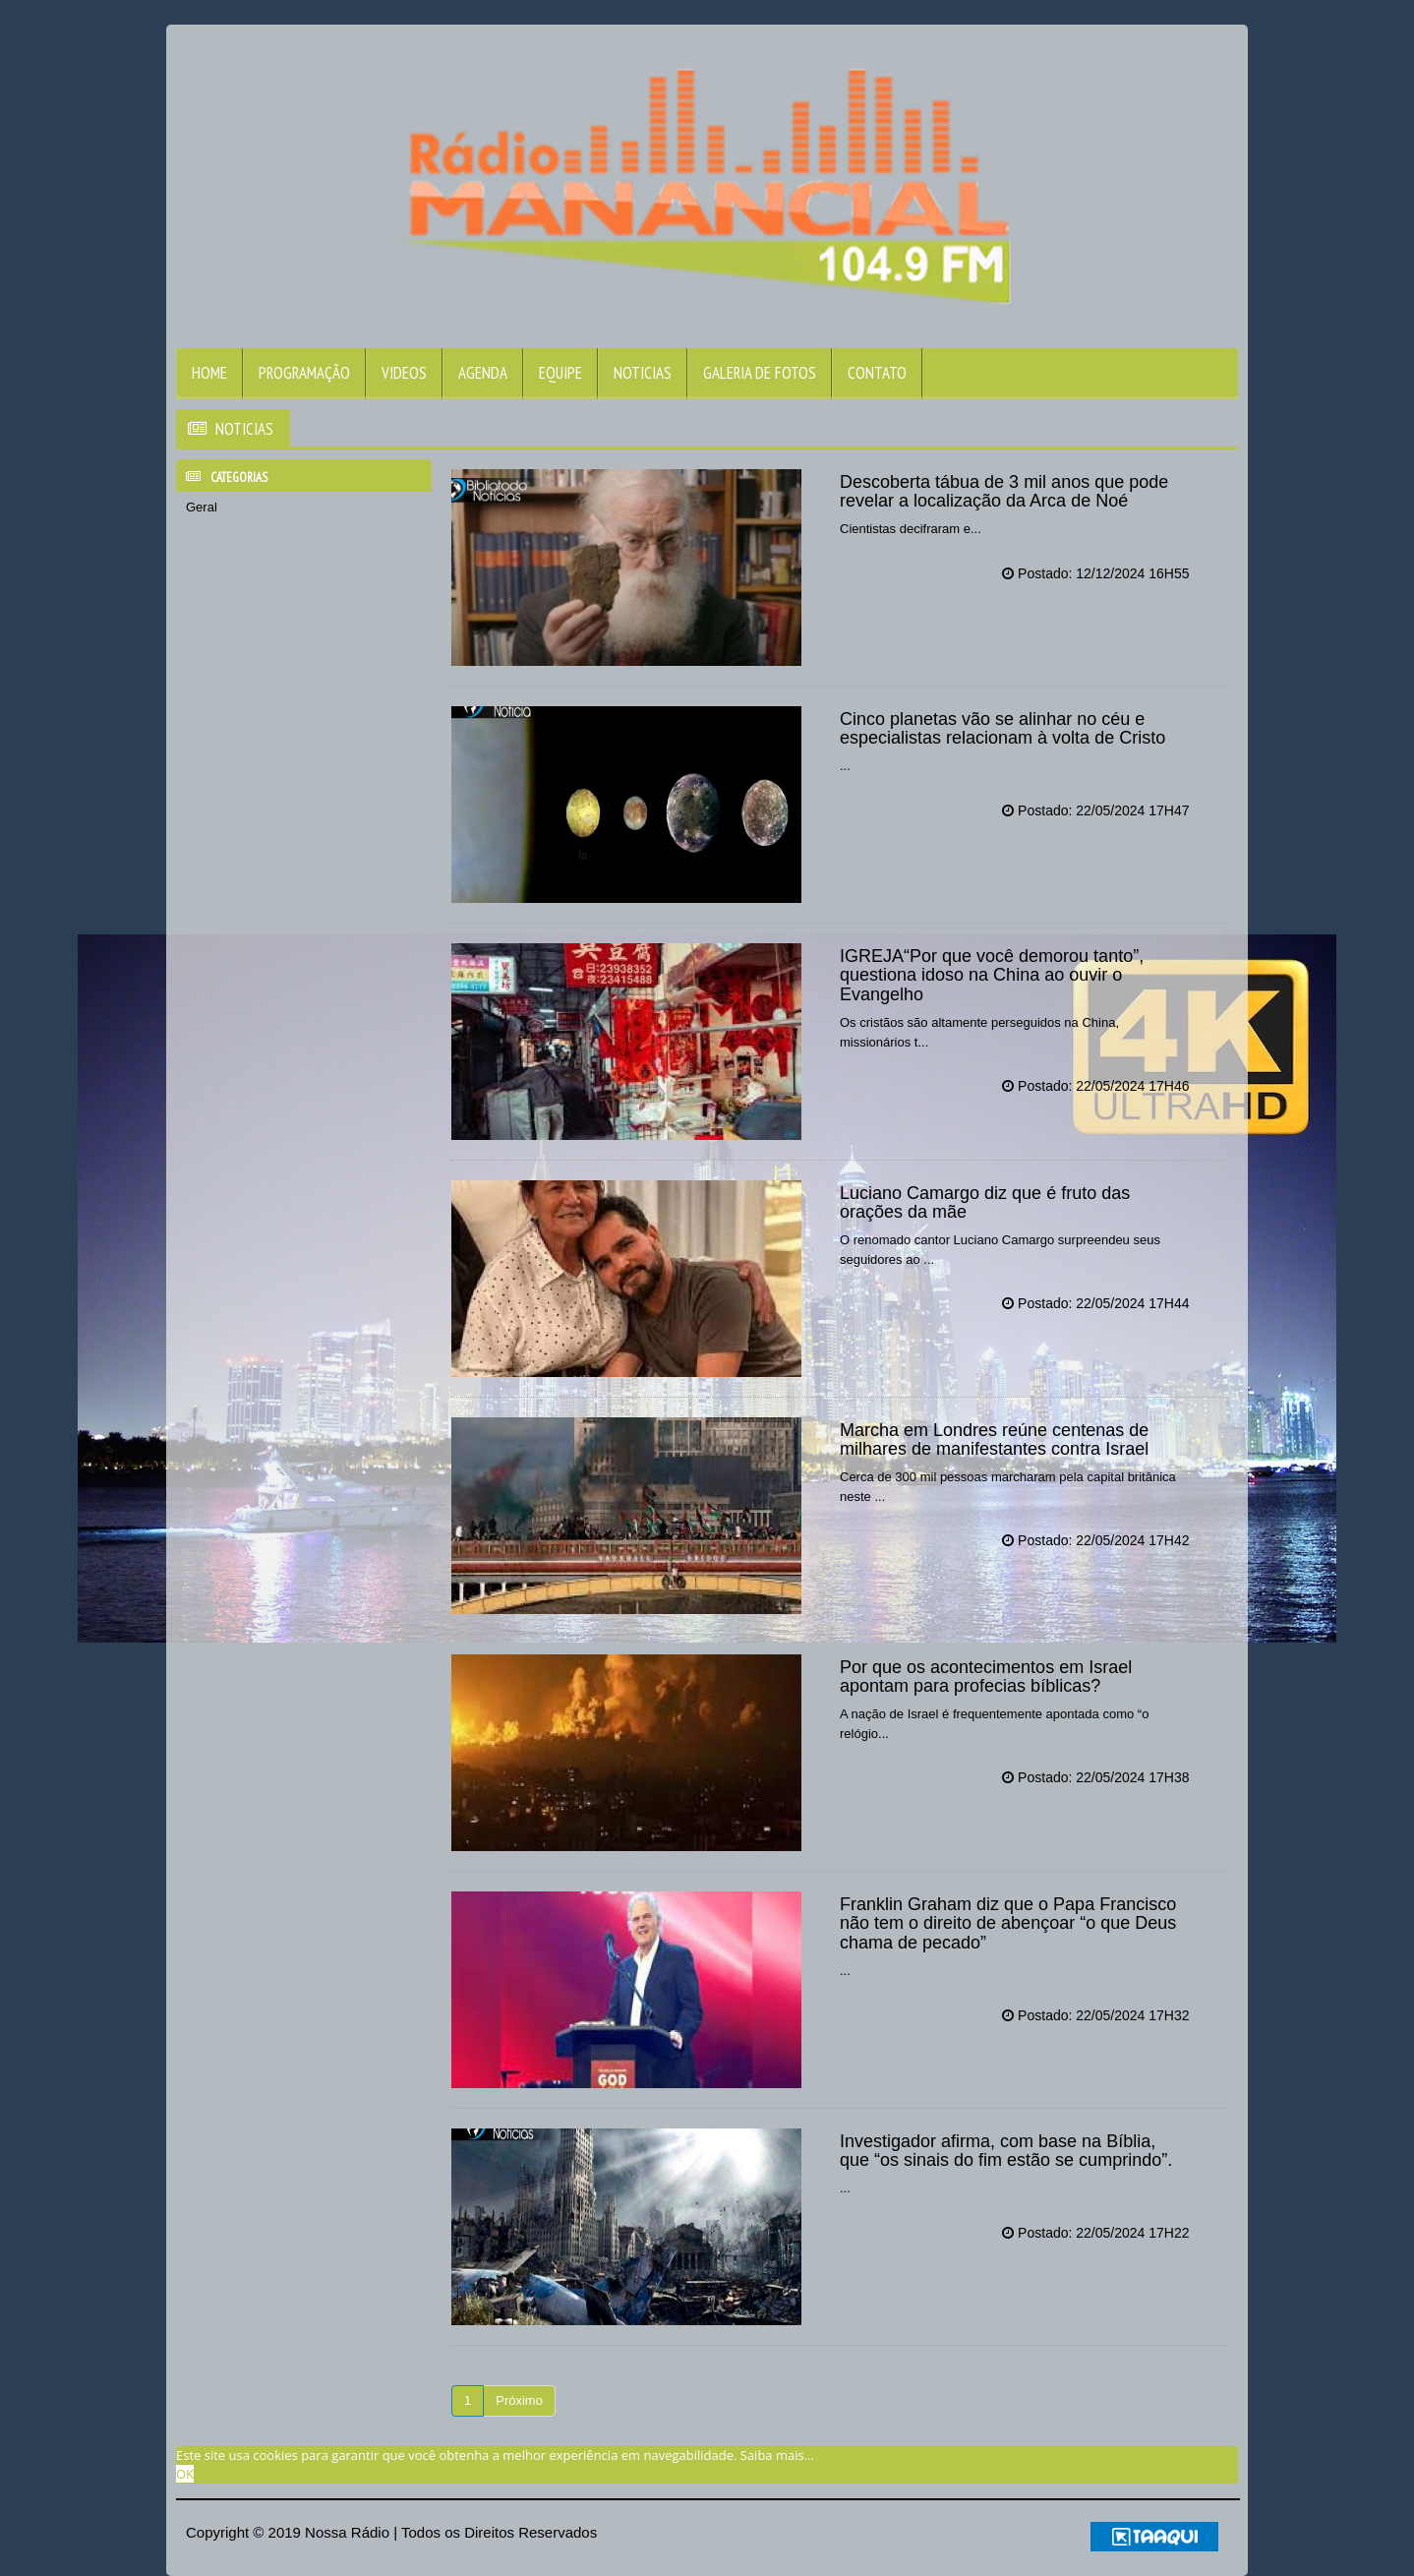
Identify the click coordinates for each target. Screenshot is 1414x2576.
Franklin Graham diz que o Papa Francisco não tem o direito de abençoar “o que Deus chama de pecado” (1008, 1923)
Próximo (519, 2400)
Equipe (560, 373)
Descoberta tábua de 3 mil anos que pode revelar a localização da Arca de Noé (1004, 491)
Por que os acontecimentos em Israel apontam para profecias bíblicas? (986, 1677)
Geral (201, 507)
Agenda (482, 373)
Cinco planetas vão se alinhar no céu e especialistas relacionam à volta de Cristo (1002, 729)
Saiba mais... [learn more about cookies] (777, 2455)
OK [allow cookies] (185, 2474)
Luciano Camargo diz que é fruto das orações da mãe (985, 1203)
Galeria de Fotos (759, 373)
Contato (877, 373)
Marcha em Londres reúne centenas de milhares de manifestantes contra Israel (994, 1440)
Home (209, 373)
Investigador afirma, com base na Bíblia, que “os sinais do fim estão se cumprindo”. (1006, 2151)
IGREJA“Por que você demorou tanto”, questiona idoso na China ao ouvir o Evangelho (992, 975)
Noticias (643, 373)
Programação (304, 373)
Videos (404, 373)
